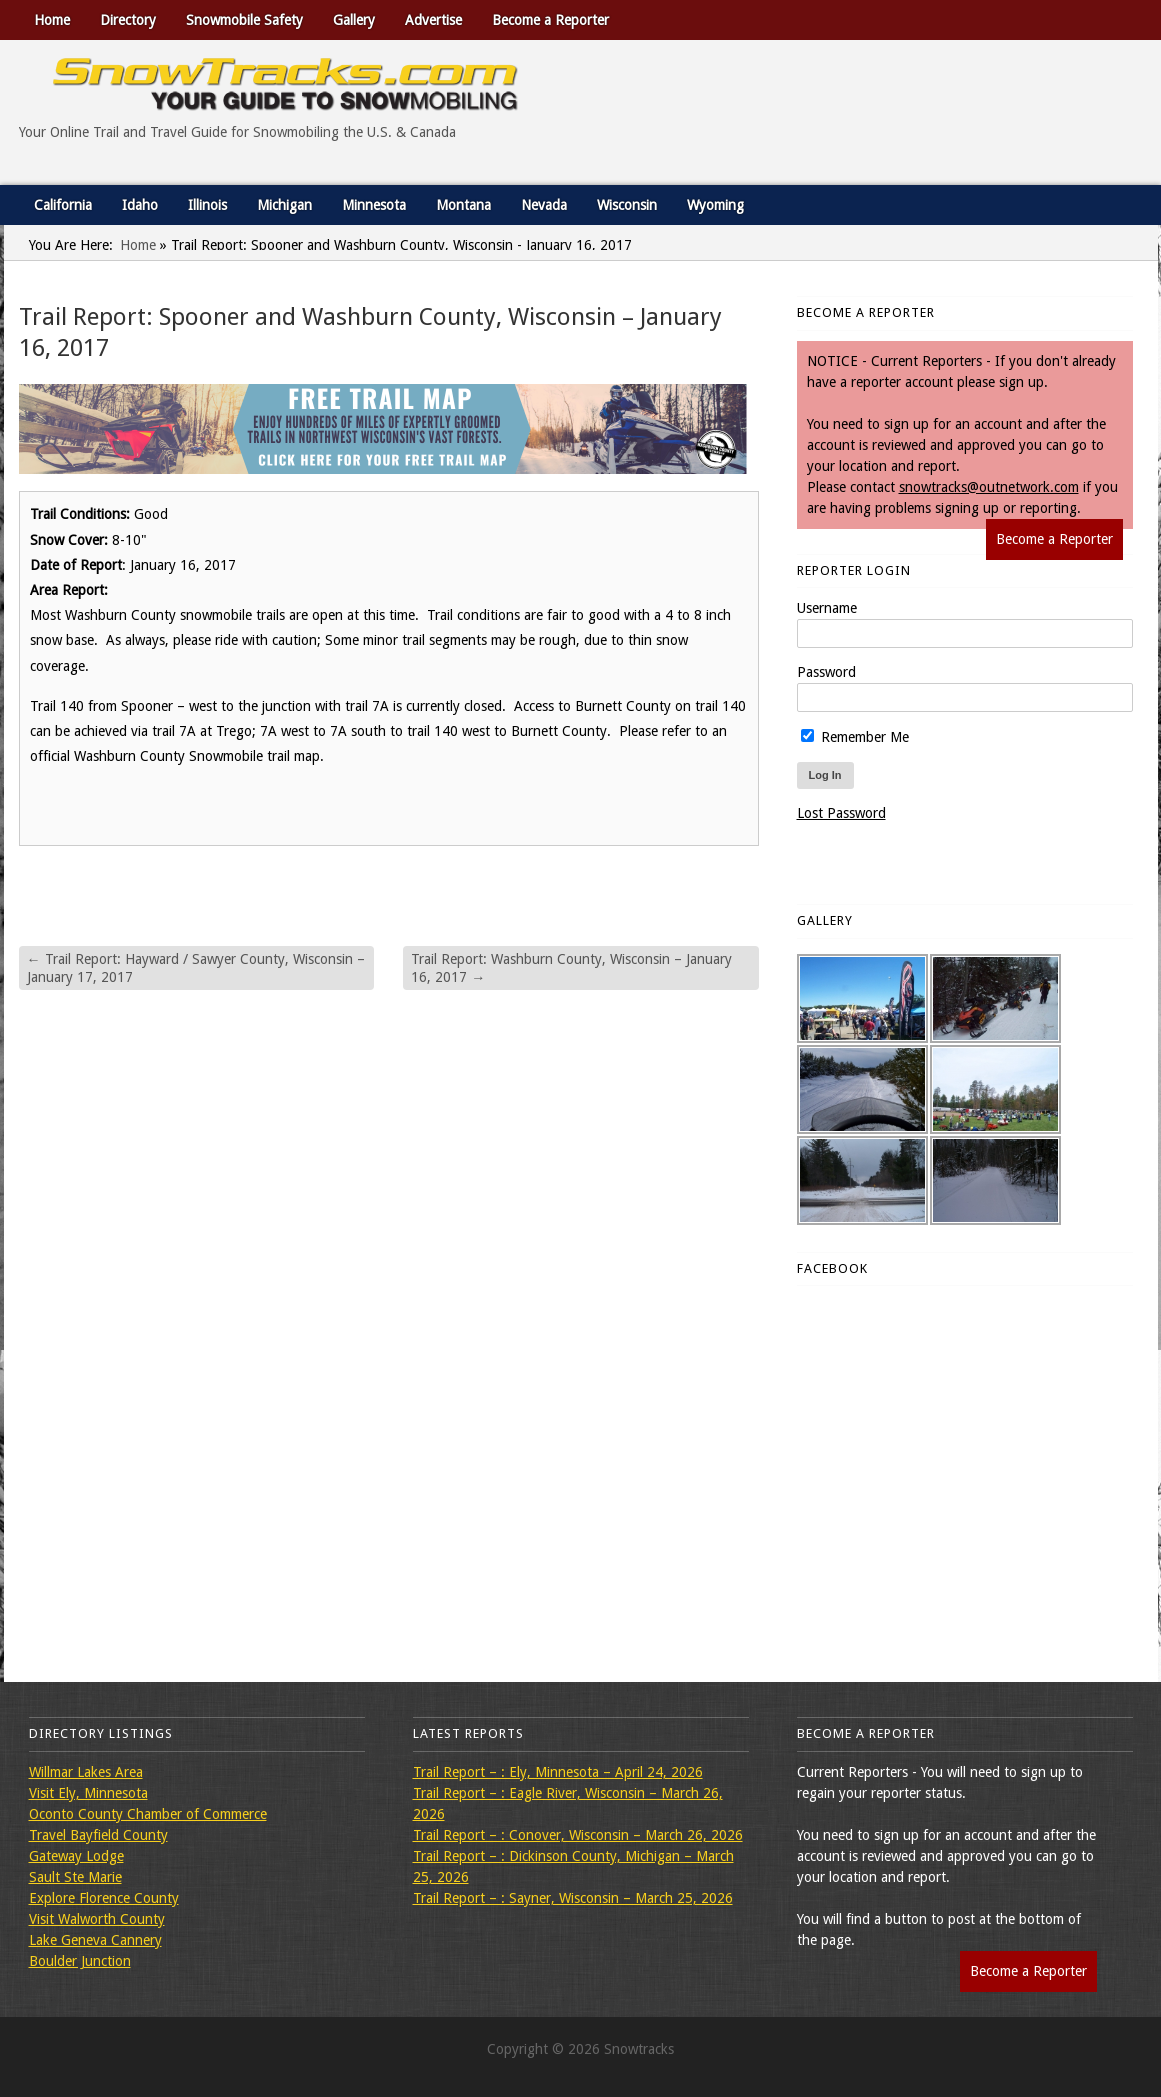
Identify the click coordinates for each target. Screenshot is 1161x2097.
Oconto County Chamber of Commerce (148, 1814)
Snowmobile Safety (244, 20)
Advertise (433, 20)
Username (827, 608)
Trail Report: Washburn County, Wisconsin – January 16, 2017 (571, 968)
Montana (463, 205)
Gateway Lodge (76, 1856)
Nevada (544, 205)
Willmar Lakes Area (86, 1772)
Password (826, 672)
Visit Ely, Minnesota (88, 1793)
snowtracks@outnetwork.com (989, 487)
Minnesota (374, 205)
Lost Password (841, 813)
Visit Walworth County (97, 1919)
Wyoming (715, 205)
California (63, 205)
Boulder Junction (80, 1961)
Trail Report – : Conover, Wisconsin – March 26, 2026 (578, 1835)
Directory (128, 20)
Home (52, 20)
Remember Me (855, 737)
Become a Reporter (550, 20)
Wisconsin (627, 205)
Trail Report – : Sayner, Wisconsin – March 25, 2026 (573, 1898)
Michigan (284, 205)
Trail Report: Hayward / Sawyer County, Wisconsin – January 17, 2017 (196, 968)
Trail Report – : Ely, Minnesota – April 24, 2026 (558, 1772)
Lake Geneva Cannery (95, 1940)
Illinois (207, 205)
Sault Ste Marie (75, 1877)
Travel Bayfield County (98, 1835)
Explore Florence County (104, 1898)
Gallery (354, 20)
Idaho (140, 205)
